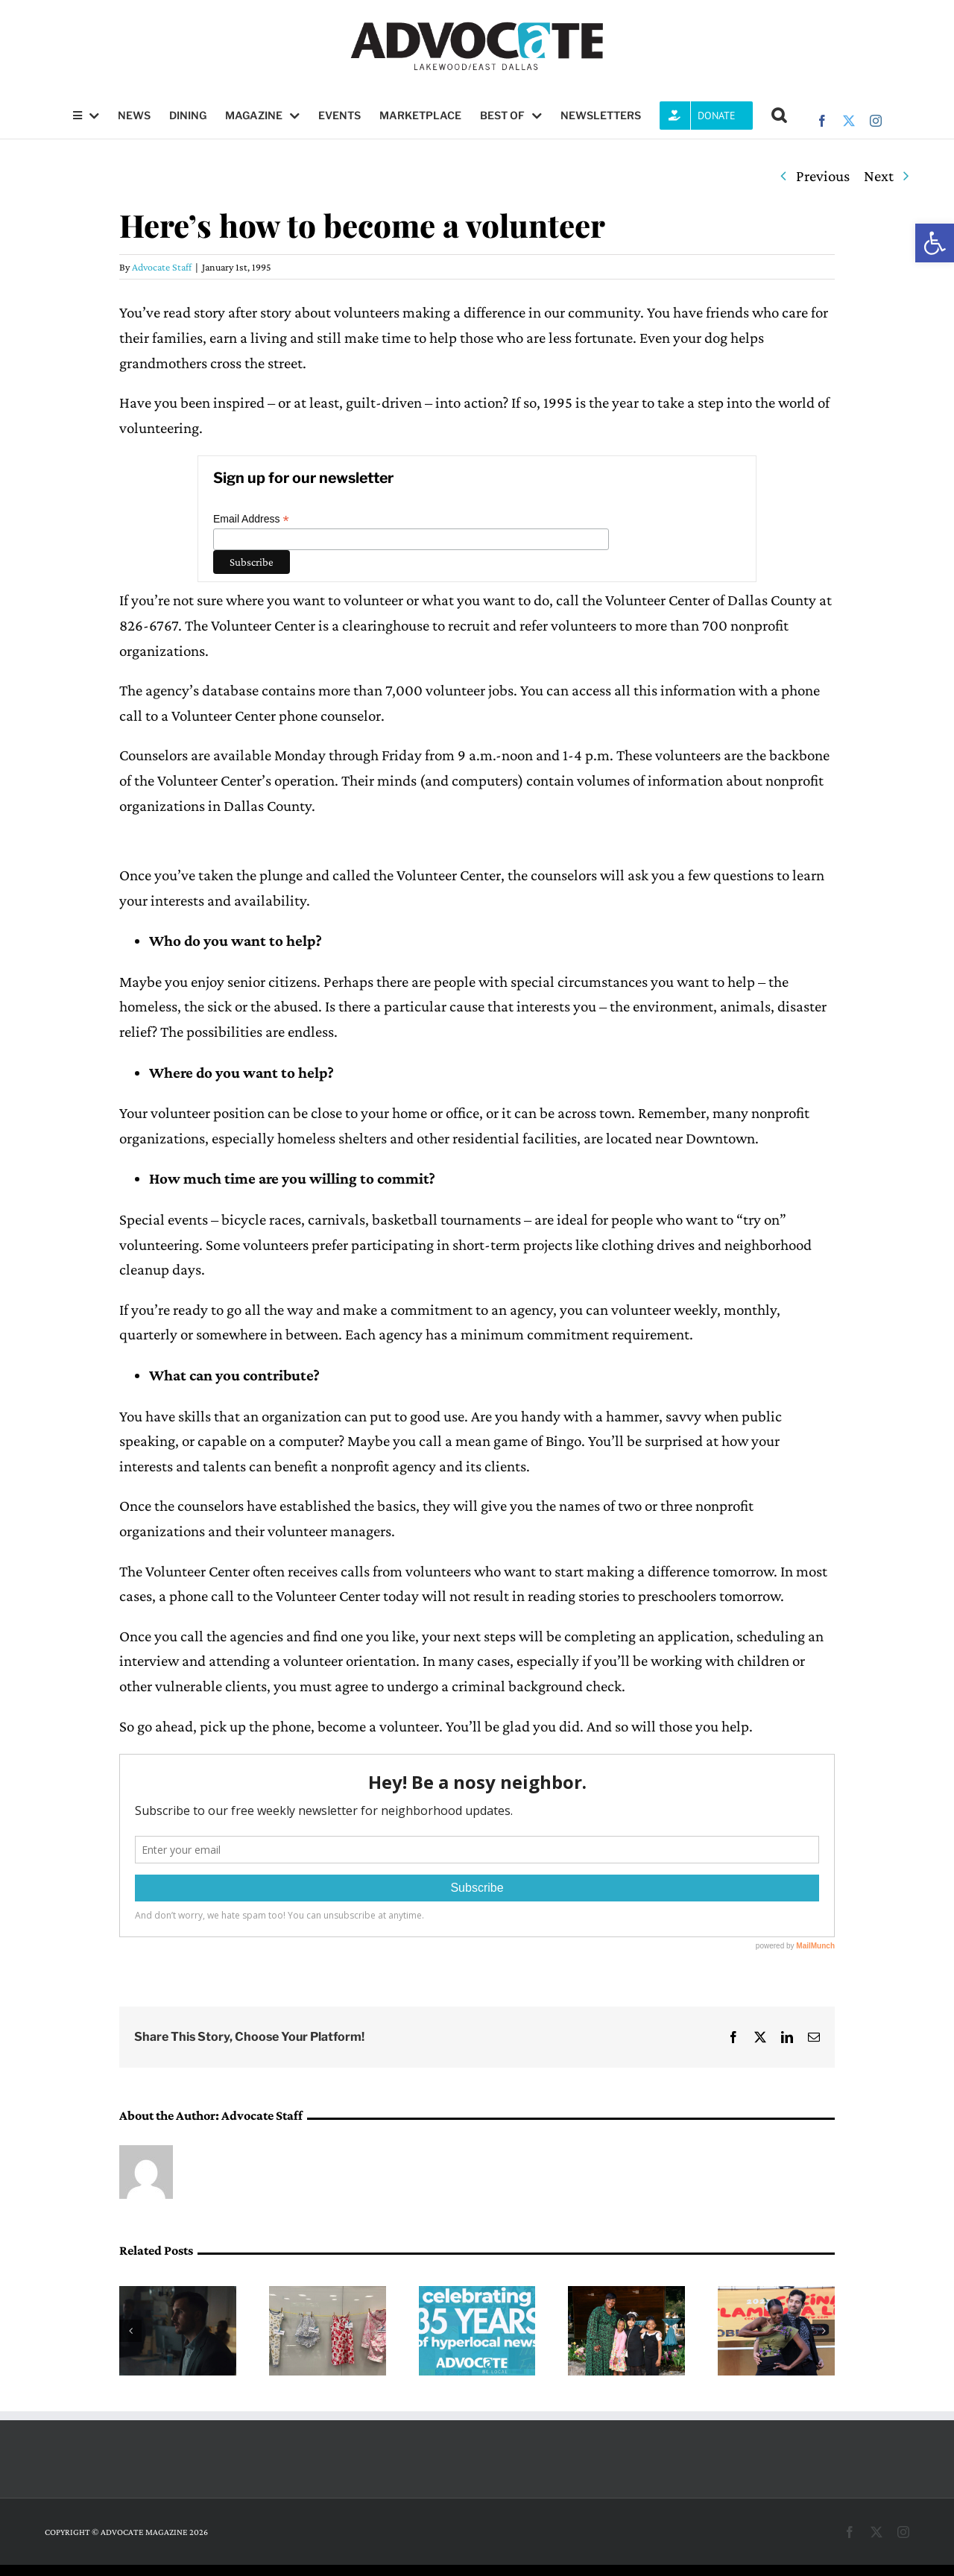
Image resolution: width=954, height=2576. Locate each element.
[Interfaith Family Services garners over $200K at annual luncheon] (626, 2295)
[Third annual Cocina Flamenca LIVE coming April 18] (776, 2295)
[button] (934, 243)
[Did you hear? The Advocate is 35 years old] (477, 2295)
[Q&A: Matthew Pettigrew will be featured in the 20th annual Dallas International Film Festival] (177, 2295)
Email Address (251, 519)
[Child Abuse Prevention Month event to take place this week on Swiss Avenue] (327, 2295)
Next (879, 176)
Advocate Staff (162, 267)
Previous (823, 176)
